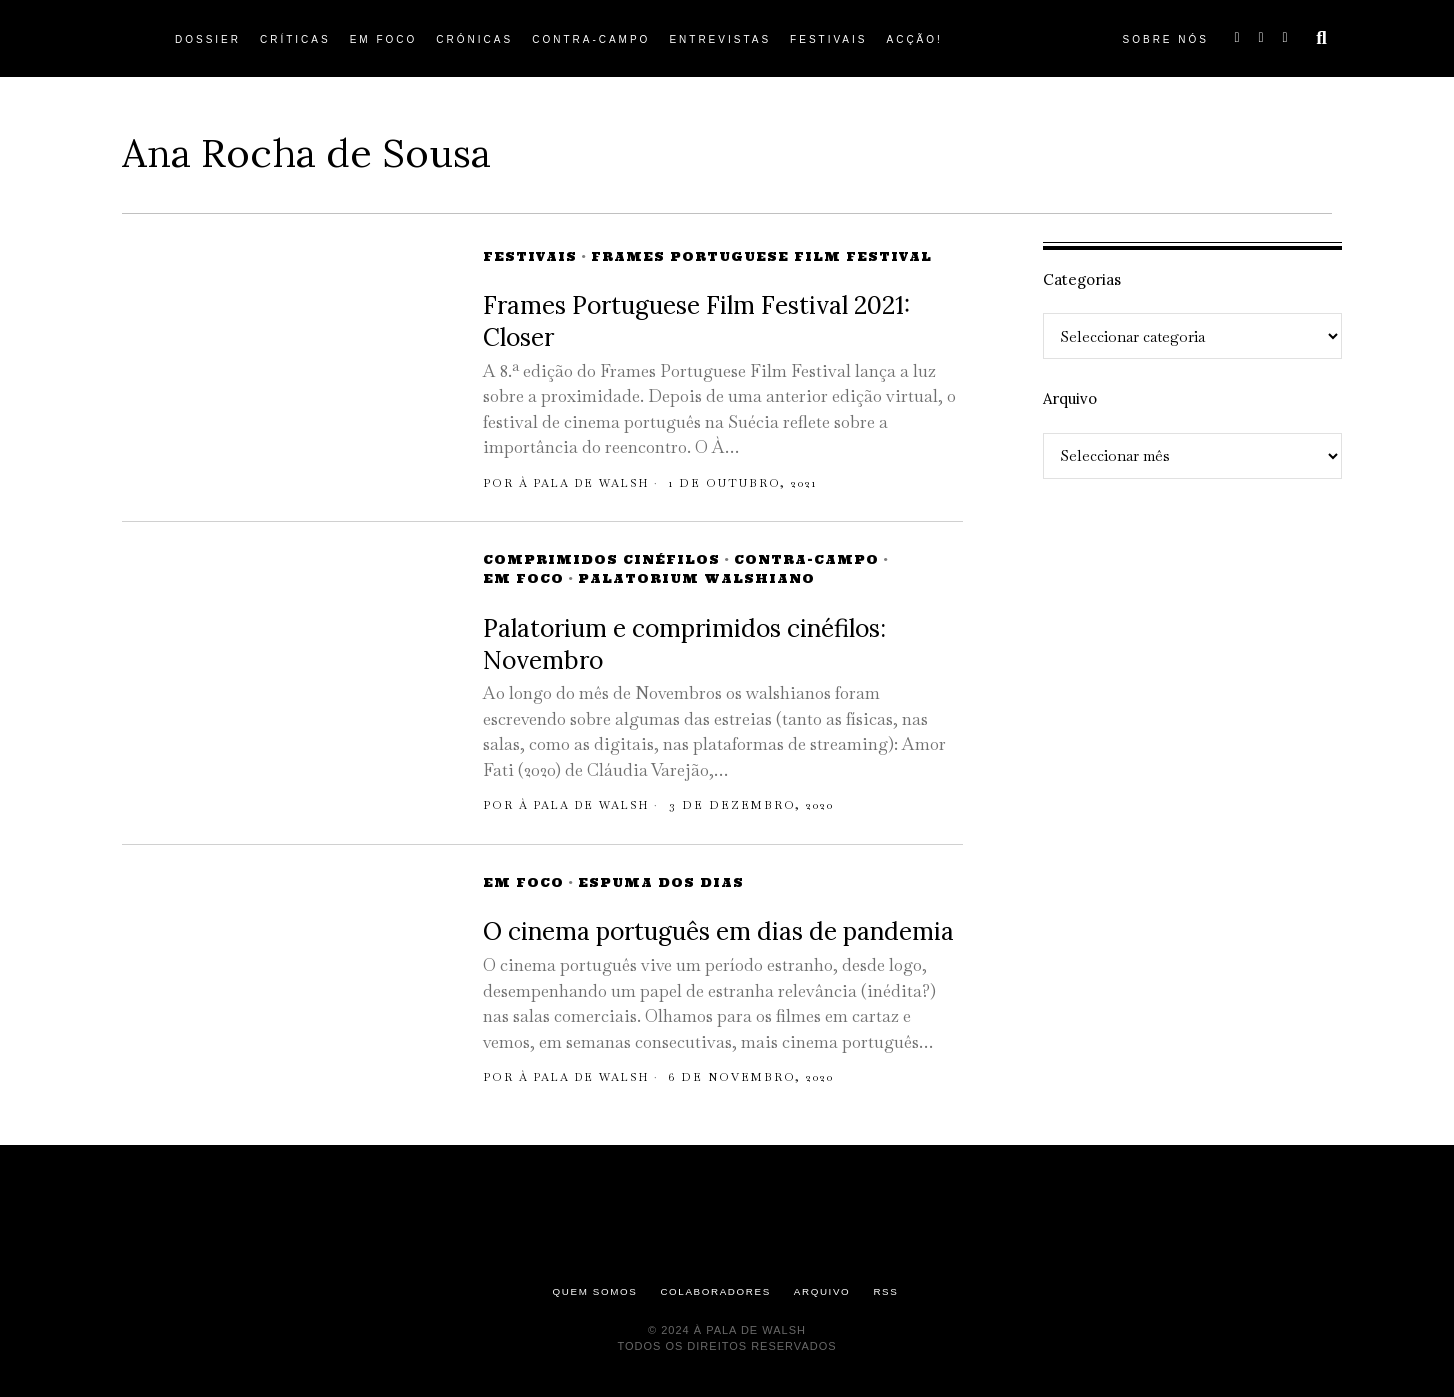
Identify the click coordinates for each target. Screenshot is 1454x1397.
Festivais (530, 256)
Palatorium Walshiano (696, 578)
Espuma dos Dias (661, 882)
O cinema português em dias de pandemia (718, 931)
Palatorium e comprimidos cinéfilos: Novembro (684, 644)
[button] (1322, 38)
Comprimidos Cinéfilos (601, 559)
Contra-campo (806, 559)
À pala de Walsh (588, 483)
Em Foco (523, 578)
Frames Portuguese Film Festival (761, 256)
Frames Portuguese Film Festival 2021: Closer (696, 321)
